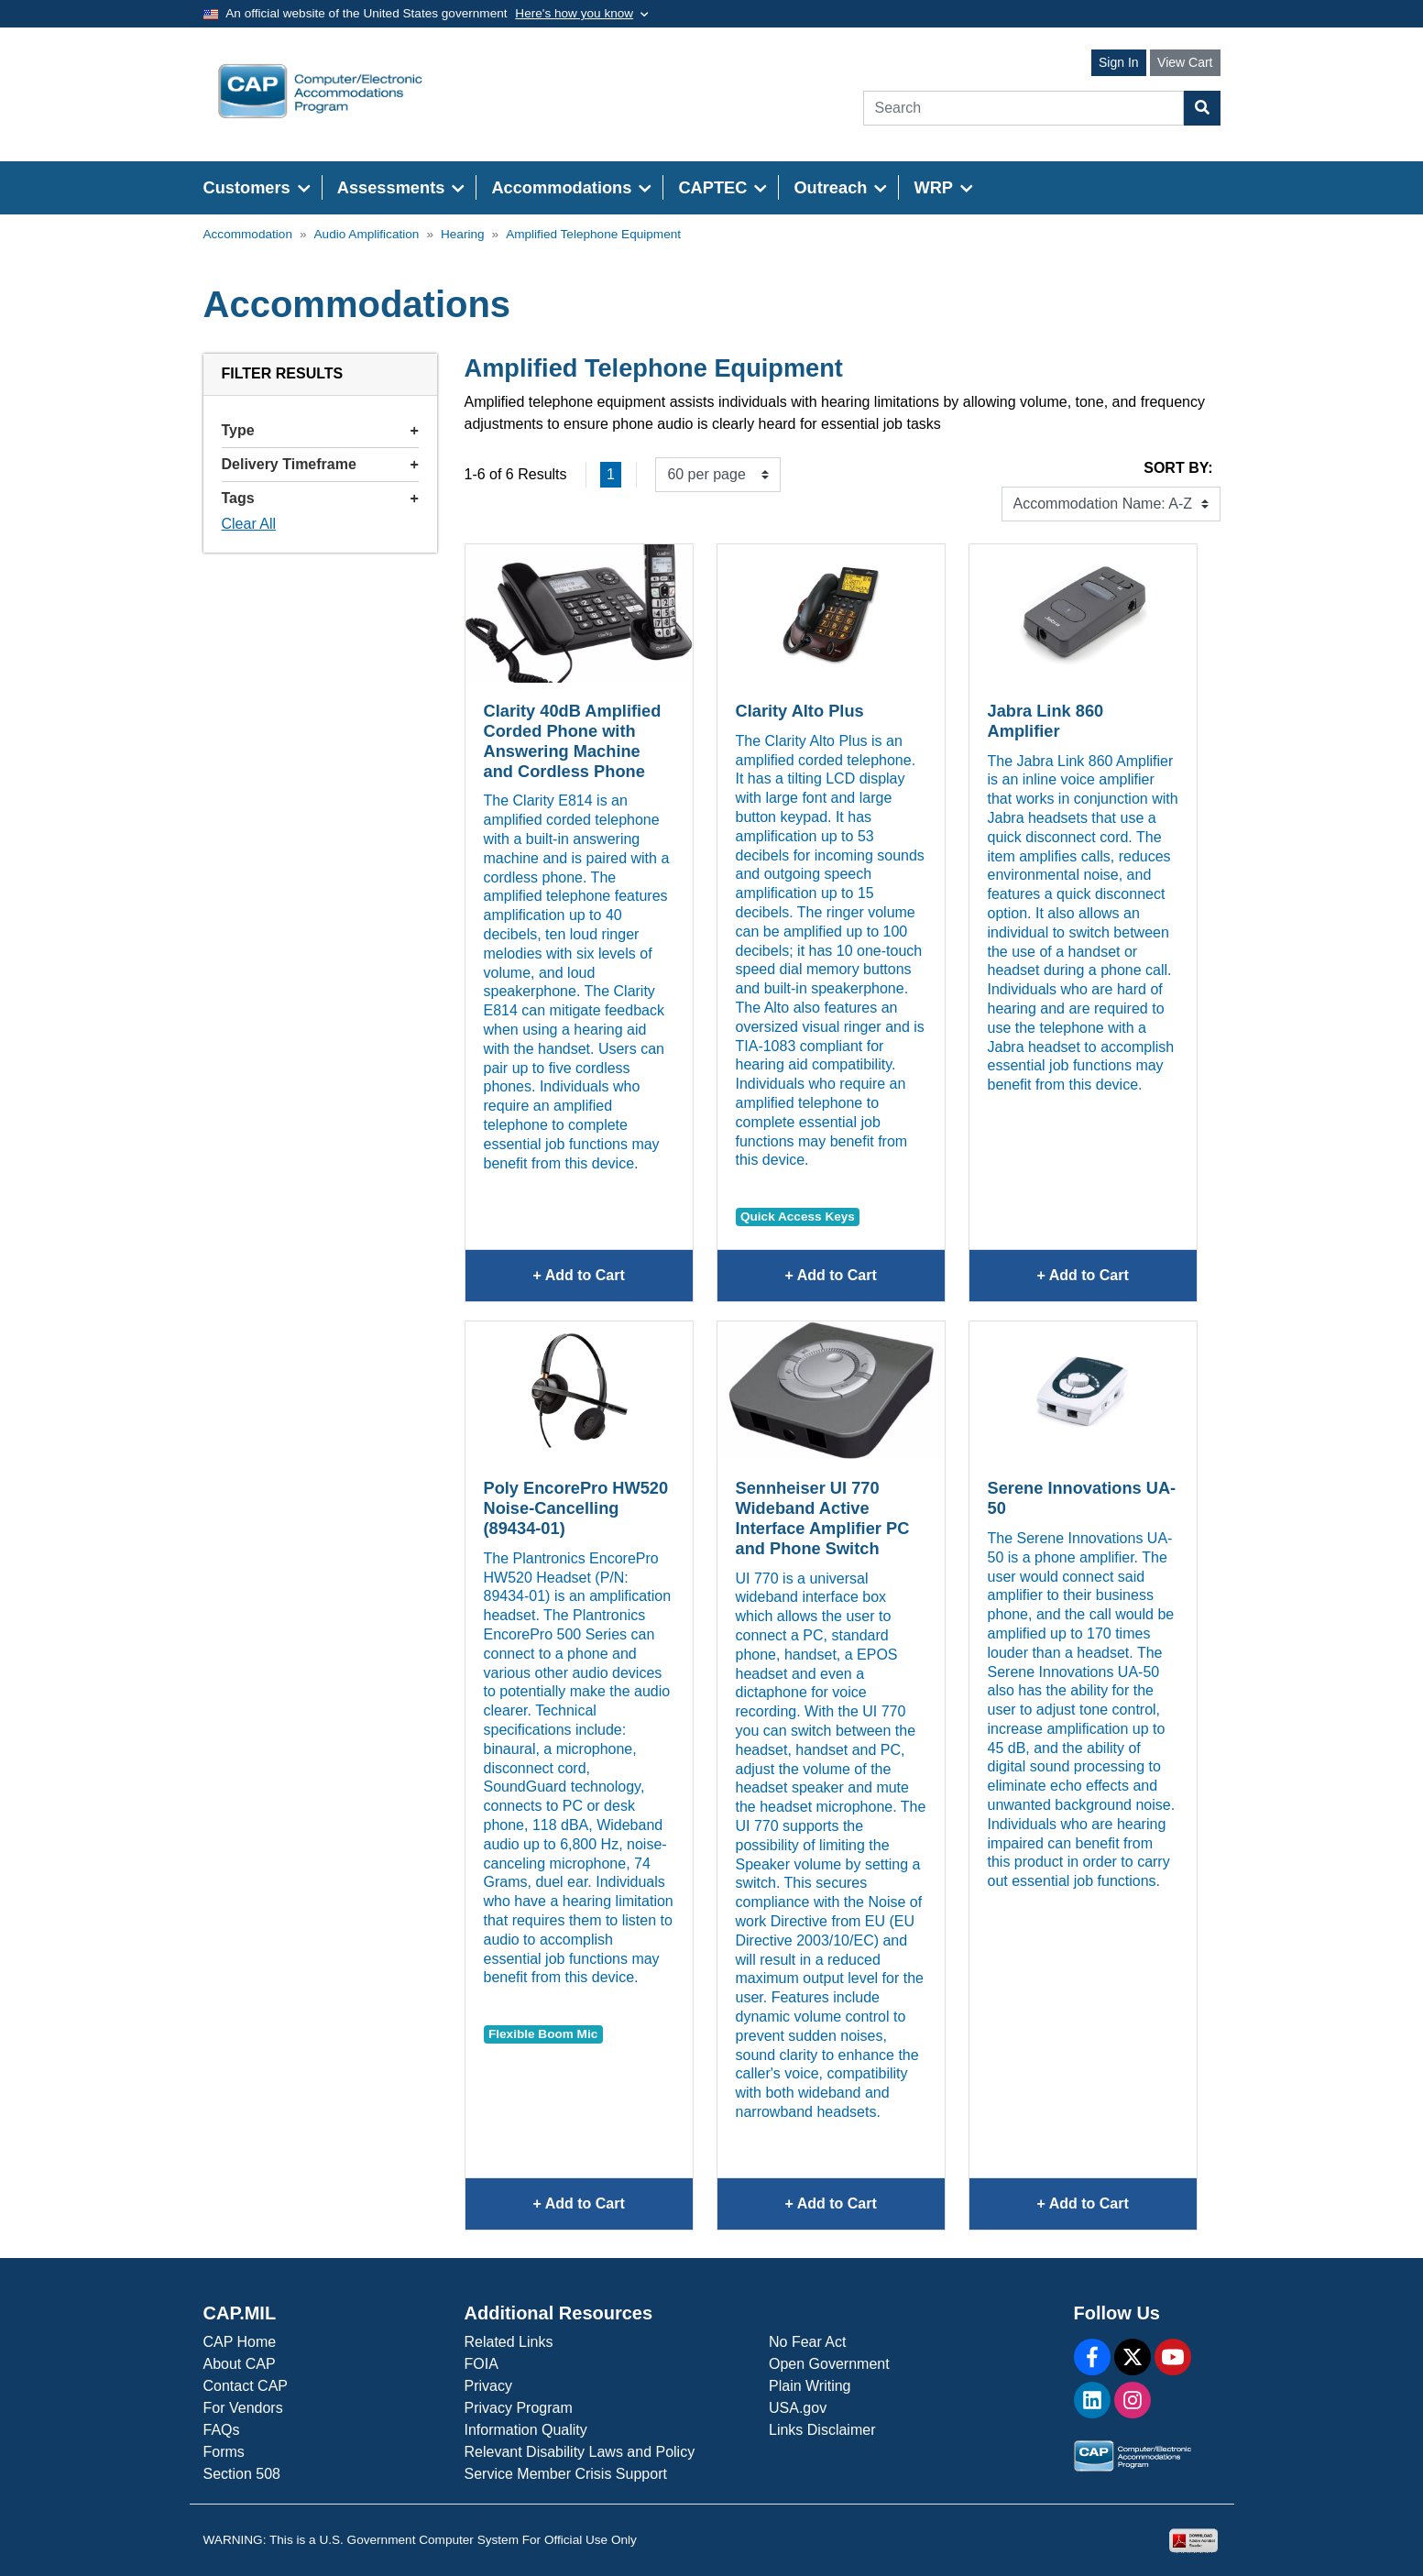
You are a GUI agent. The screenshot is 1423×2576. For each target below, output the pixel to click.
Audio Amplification (367, 234)
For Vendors (243, 2408)
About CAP (239, 2364)
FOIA (481, 2364)
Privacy (488, 2386)
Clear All (249, 524)
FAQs (221, 2430)
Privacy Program (519, 2408)
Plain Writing (810, 2386)
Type (320, 430)
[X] (1132, 2357)
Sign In (1119, 62)
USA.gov (797, 2408)
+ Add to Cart (612, 1283)
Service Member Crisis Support (566, 2474)
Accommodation (247, 234)
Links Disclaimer (822, 2430)
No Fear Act (807, 2342)
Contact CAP (245, 2386)
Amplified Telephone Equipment (593, 234)
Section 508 (242, 2474)
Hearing (463, 234)
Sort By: (1178, 468)
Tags (320, 498)
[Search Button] (1202, 108)
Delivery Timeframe (320, 464)
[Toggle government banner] (581, 13)
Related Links (509, 2342)
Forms (224, 2452)
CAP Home (240, 2342)
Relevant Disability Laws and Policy (580, 2452)
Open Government (829, 2364)
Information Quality (526, 2430)
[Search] (1023, 108)
